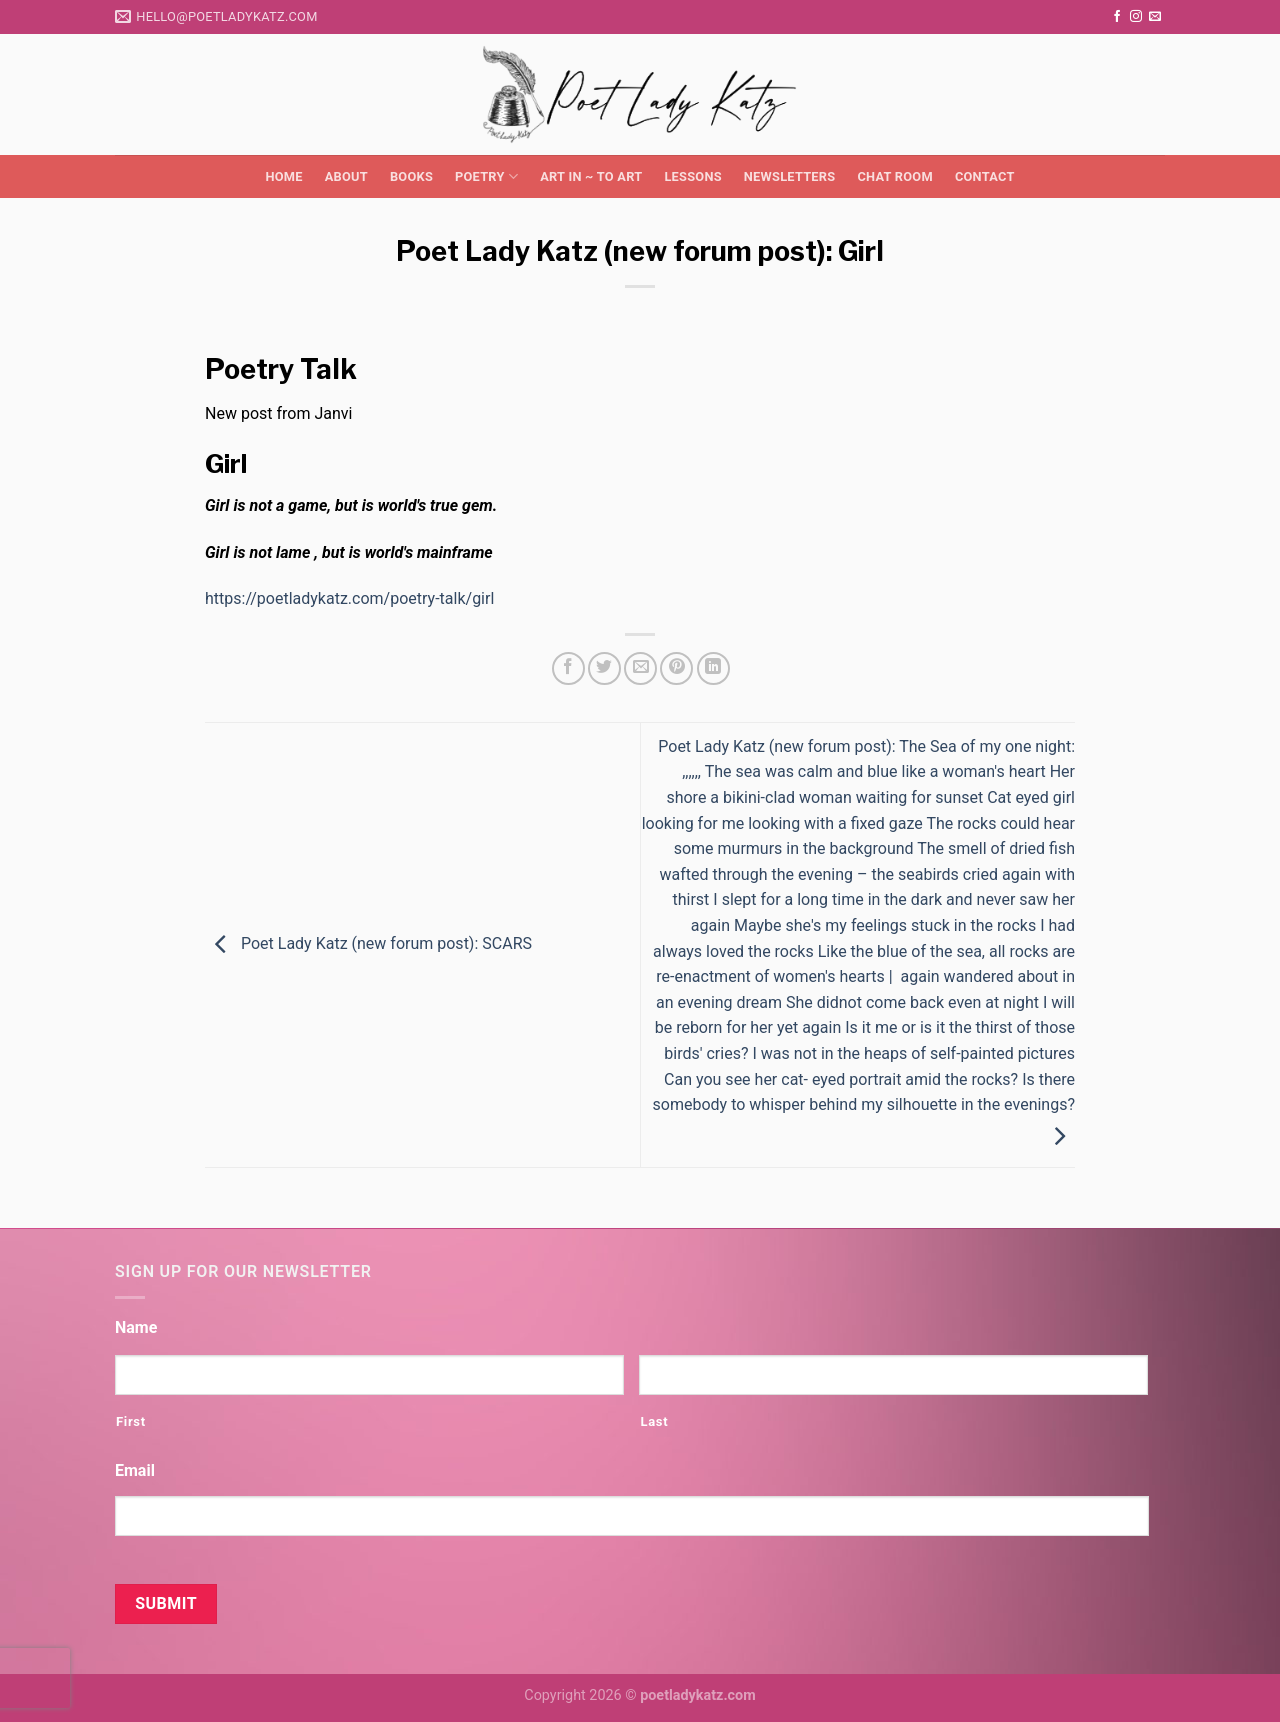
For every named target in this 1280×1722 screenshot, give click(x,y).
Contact (985, 176)
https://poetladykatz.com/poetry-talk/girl (349, 598)
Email (135, 1470)
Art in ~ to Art (591, 176)
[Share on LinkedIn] (713, 668)
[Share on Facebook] (568, 668)
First (131, 1421)
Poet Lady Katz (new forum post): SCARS (368, 943)
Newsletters (790, 176)
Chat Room (894, 176)
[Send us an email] (1155, 17)
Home (283, 176)
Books (411, 176)
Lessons (692, 176)
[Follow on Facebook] (1117, 17)
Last (654, 1421)
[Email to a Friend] (640, 668)
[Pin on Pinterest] (676, 668)
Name (136, 1327)
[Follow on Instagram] (1136, 17)
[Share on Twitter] (604, 668)
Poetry (486, 176)
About (346, 176)
